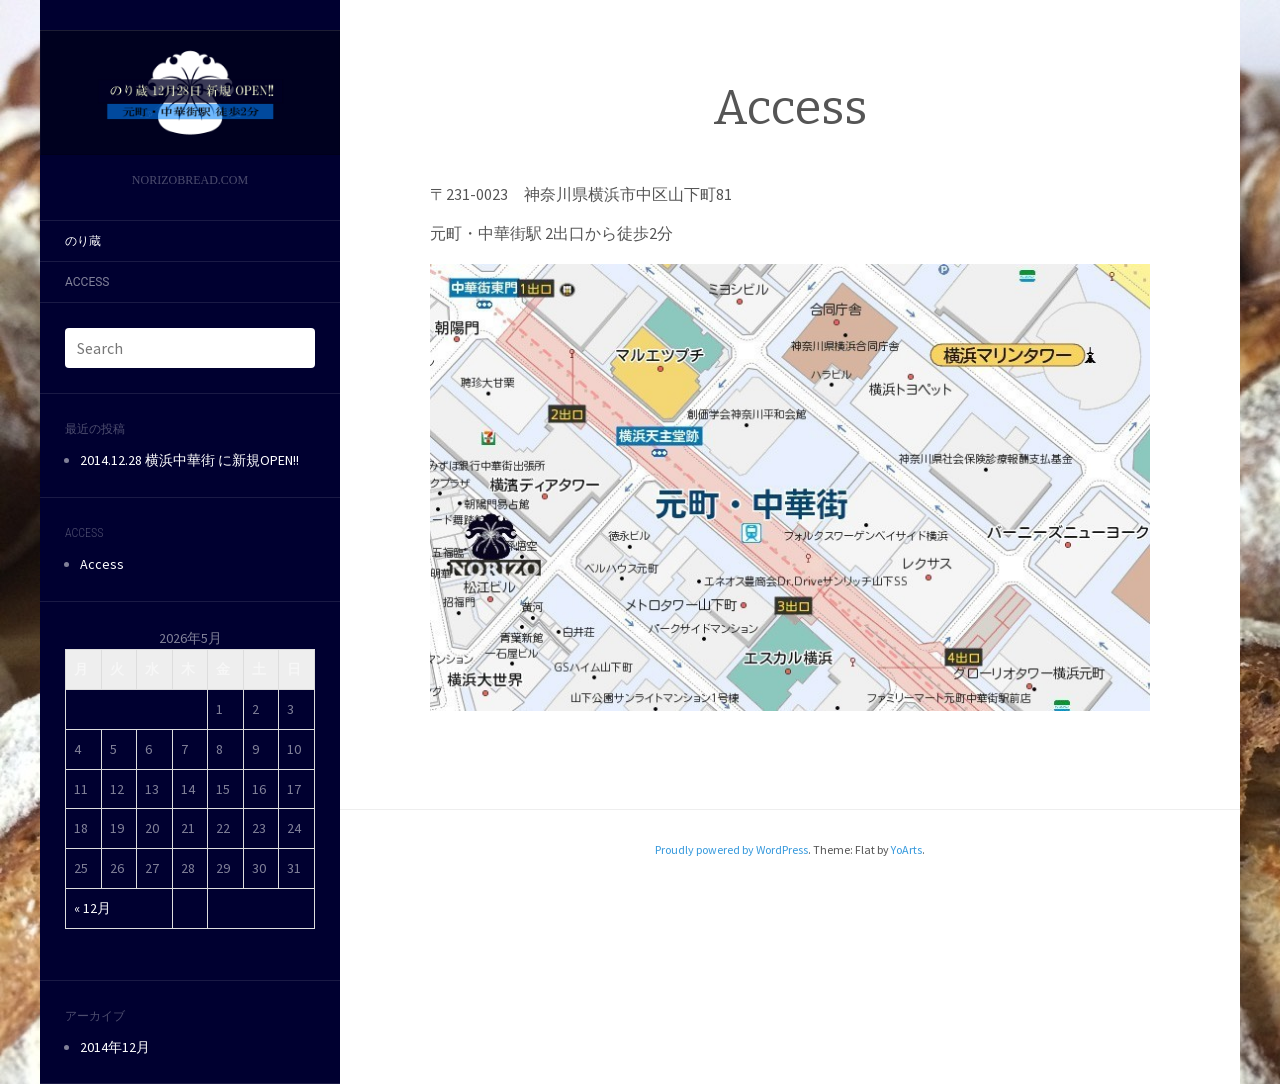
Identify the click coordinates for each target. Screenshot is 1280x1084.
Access (87, 282)
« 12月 (92, 908)
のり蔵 (83, 241)
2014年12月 (115, 1047)
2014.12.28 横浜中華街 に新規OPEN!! (189, 460)
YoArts (906, 849)
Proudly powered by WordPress (731, 849)
